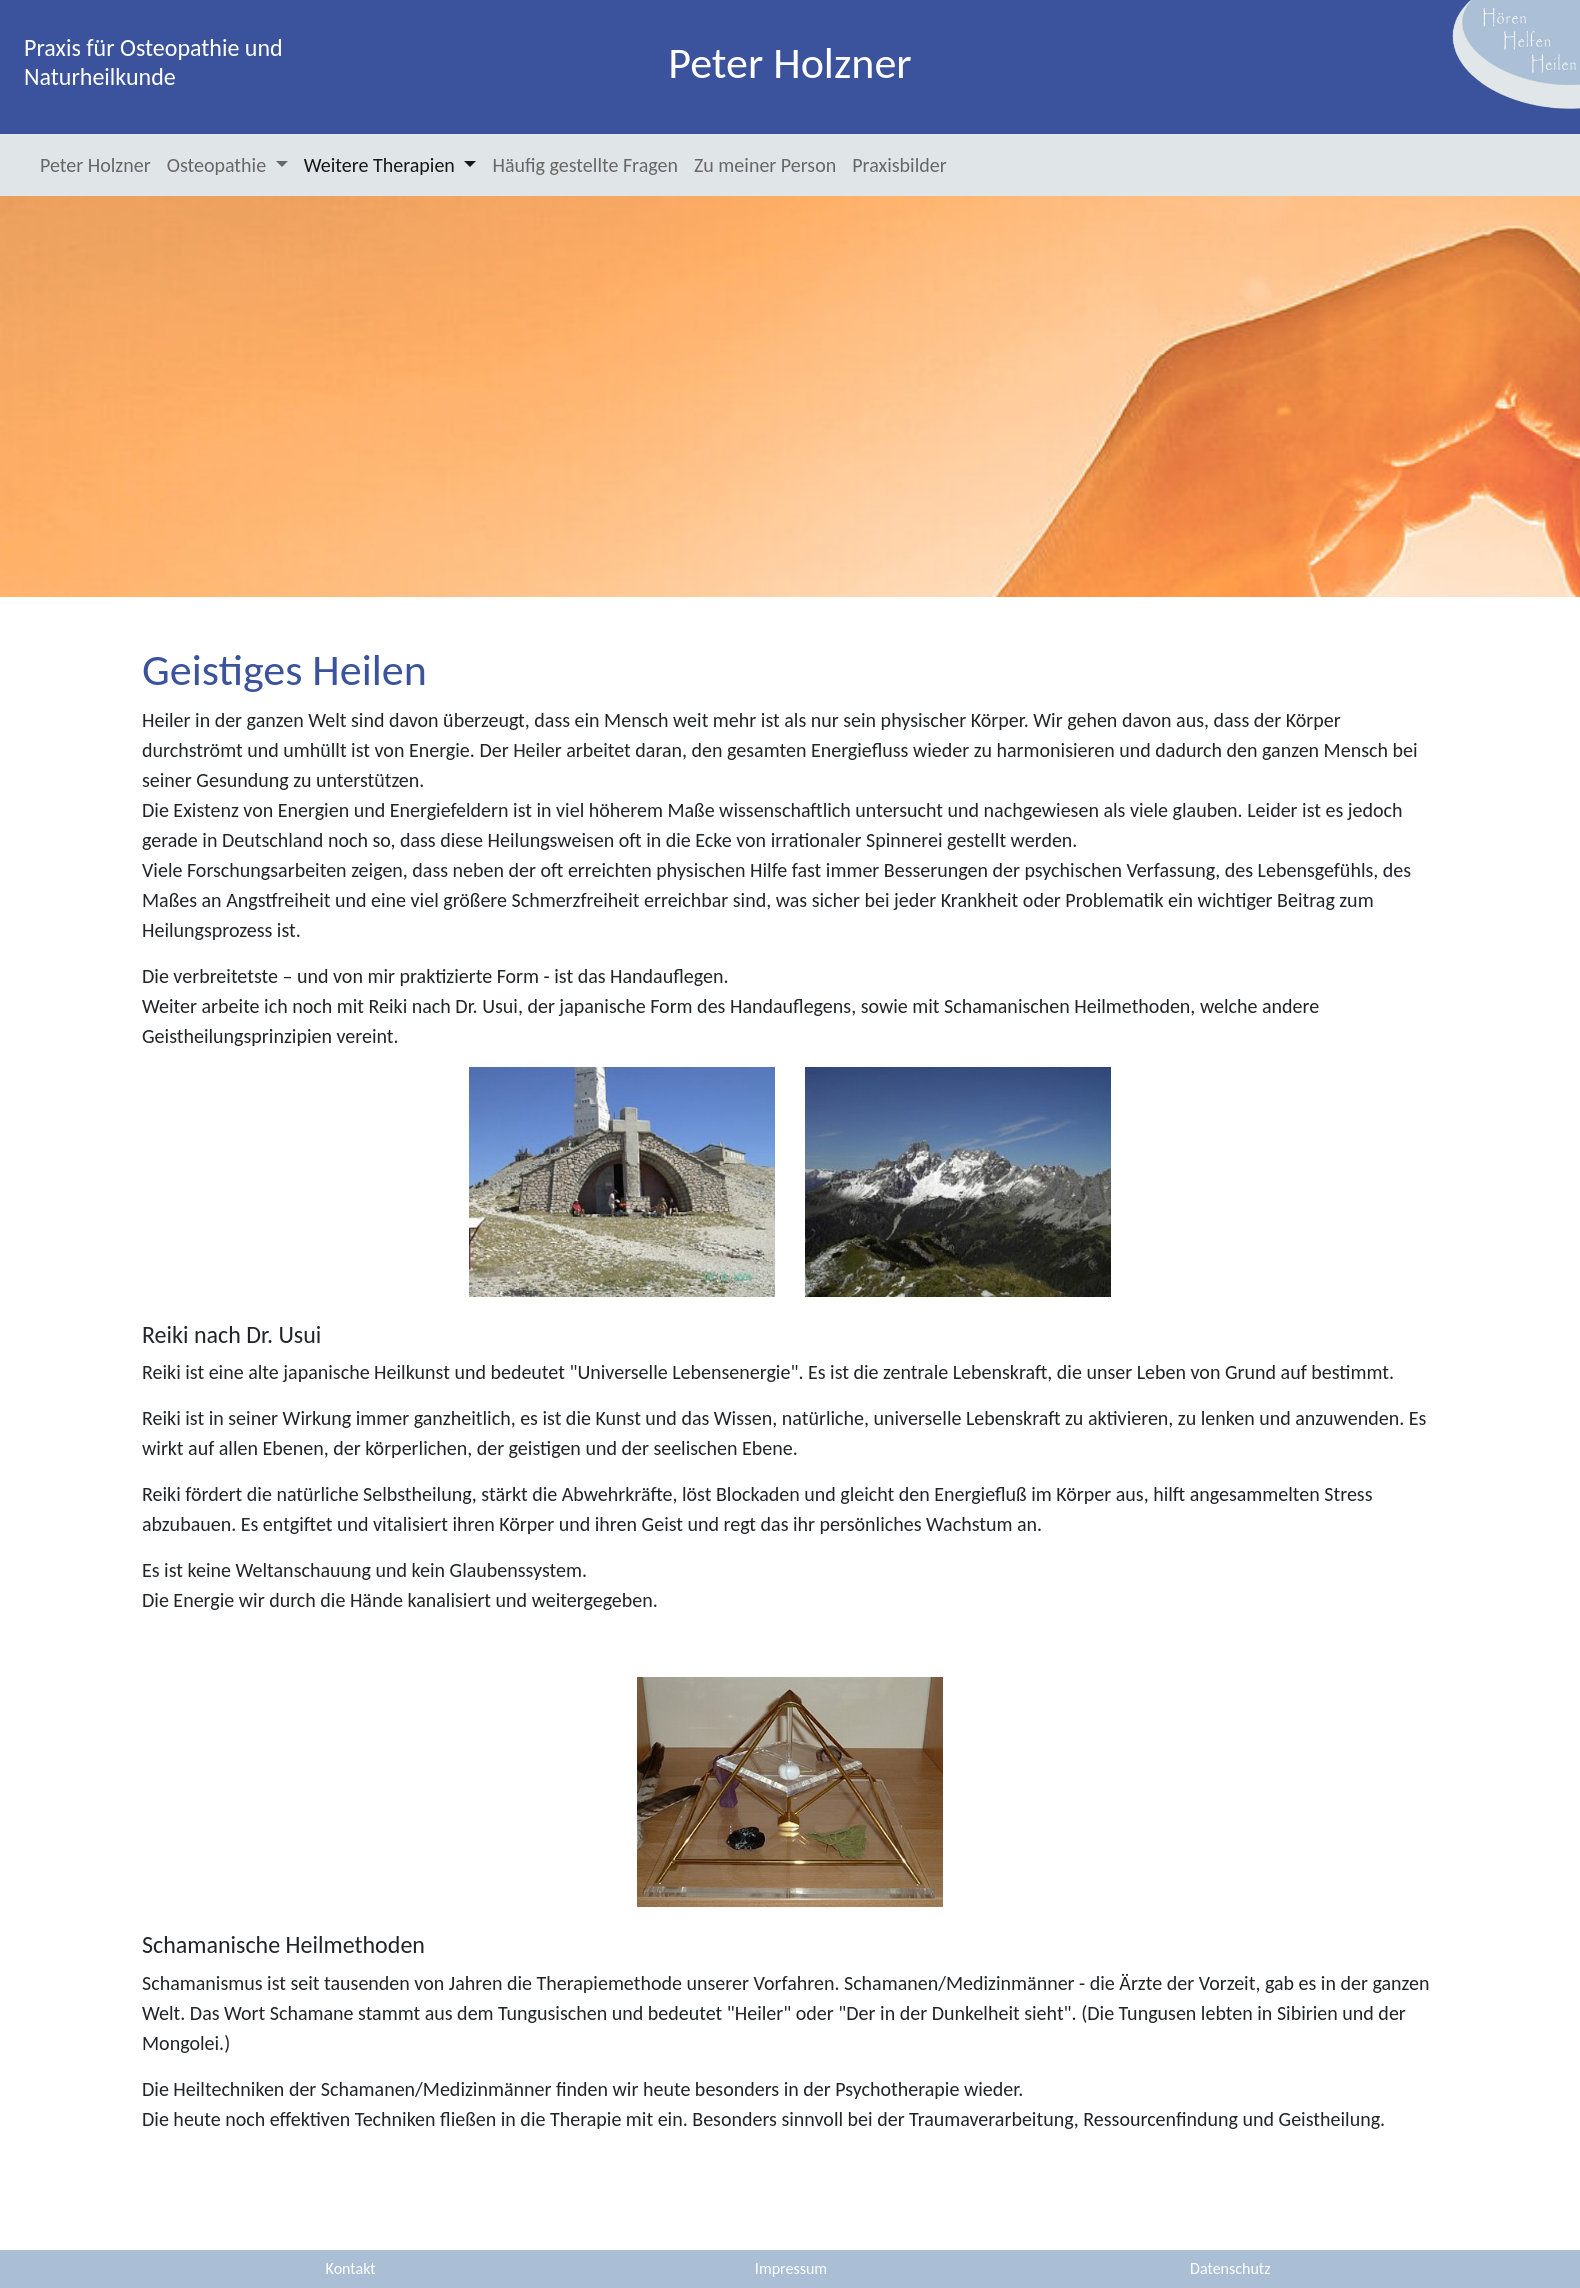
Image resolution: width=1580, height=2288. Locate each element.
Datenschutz (1230, 2268)
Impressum (791, 2268)
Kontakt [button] (351, 2268)
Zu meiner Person (765, 165)
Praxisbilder (899, 165)
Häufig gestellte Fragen (584, 165)
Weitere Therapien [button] (382, 165)
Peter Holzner (95, 165)
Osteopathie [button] (219, 165)
